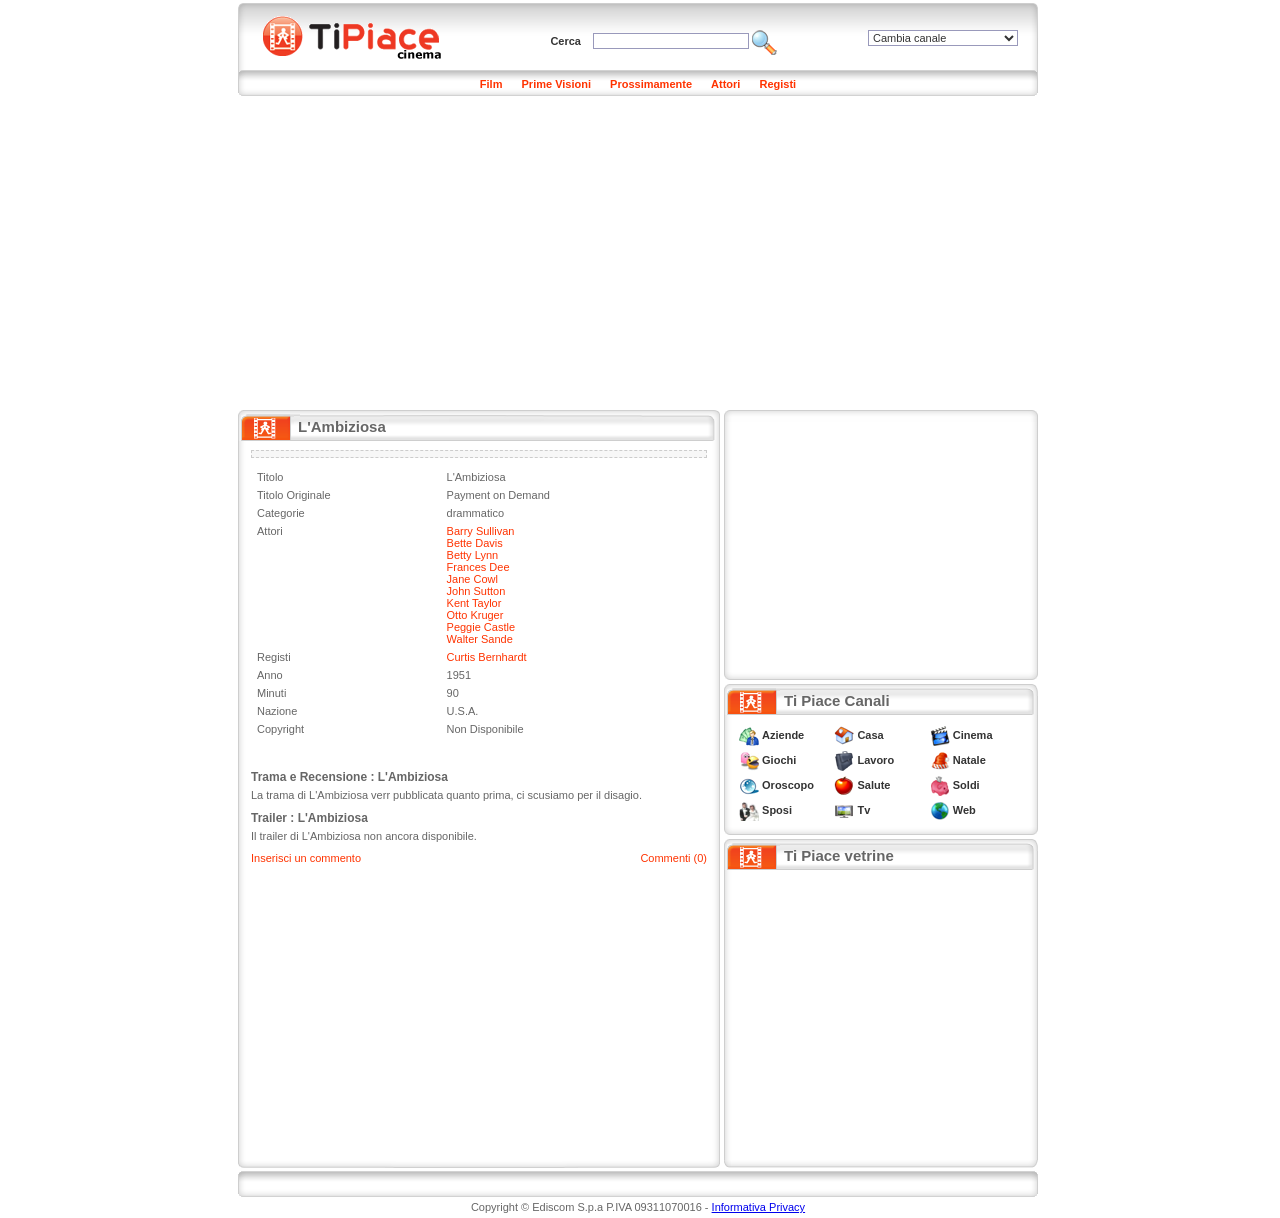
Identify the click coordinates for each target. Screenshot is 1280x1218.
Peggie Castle (481, 627)
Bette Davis (475, 543)
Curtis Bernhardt (487, 657)
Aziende (783, 735)
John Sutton (476, 591)
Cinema (973, 735)
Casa (870, 735)
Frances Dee (478, 567)
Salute (873, 785)
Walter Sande (480, 639)
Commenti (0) (673, 858)
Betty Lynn (473, 555)
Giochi (779, 760)
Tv (863, 810)
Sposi (777, 810)
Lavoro (875, 760)
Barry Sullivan (481, 531)
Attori (725, 84)
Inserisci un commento (306, 858)
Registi (777, 84)
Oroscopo (788, 785)
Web (964, 810)
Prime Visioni (557, 84)
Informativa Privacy (759, 1207)
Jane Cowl (472, 579)
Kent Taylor (474, 603)
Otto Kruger (475, 615)
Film (491, 84)
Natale (969, 760)
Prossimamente (651, 84)
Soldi (966, 785)
